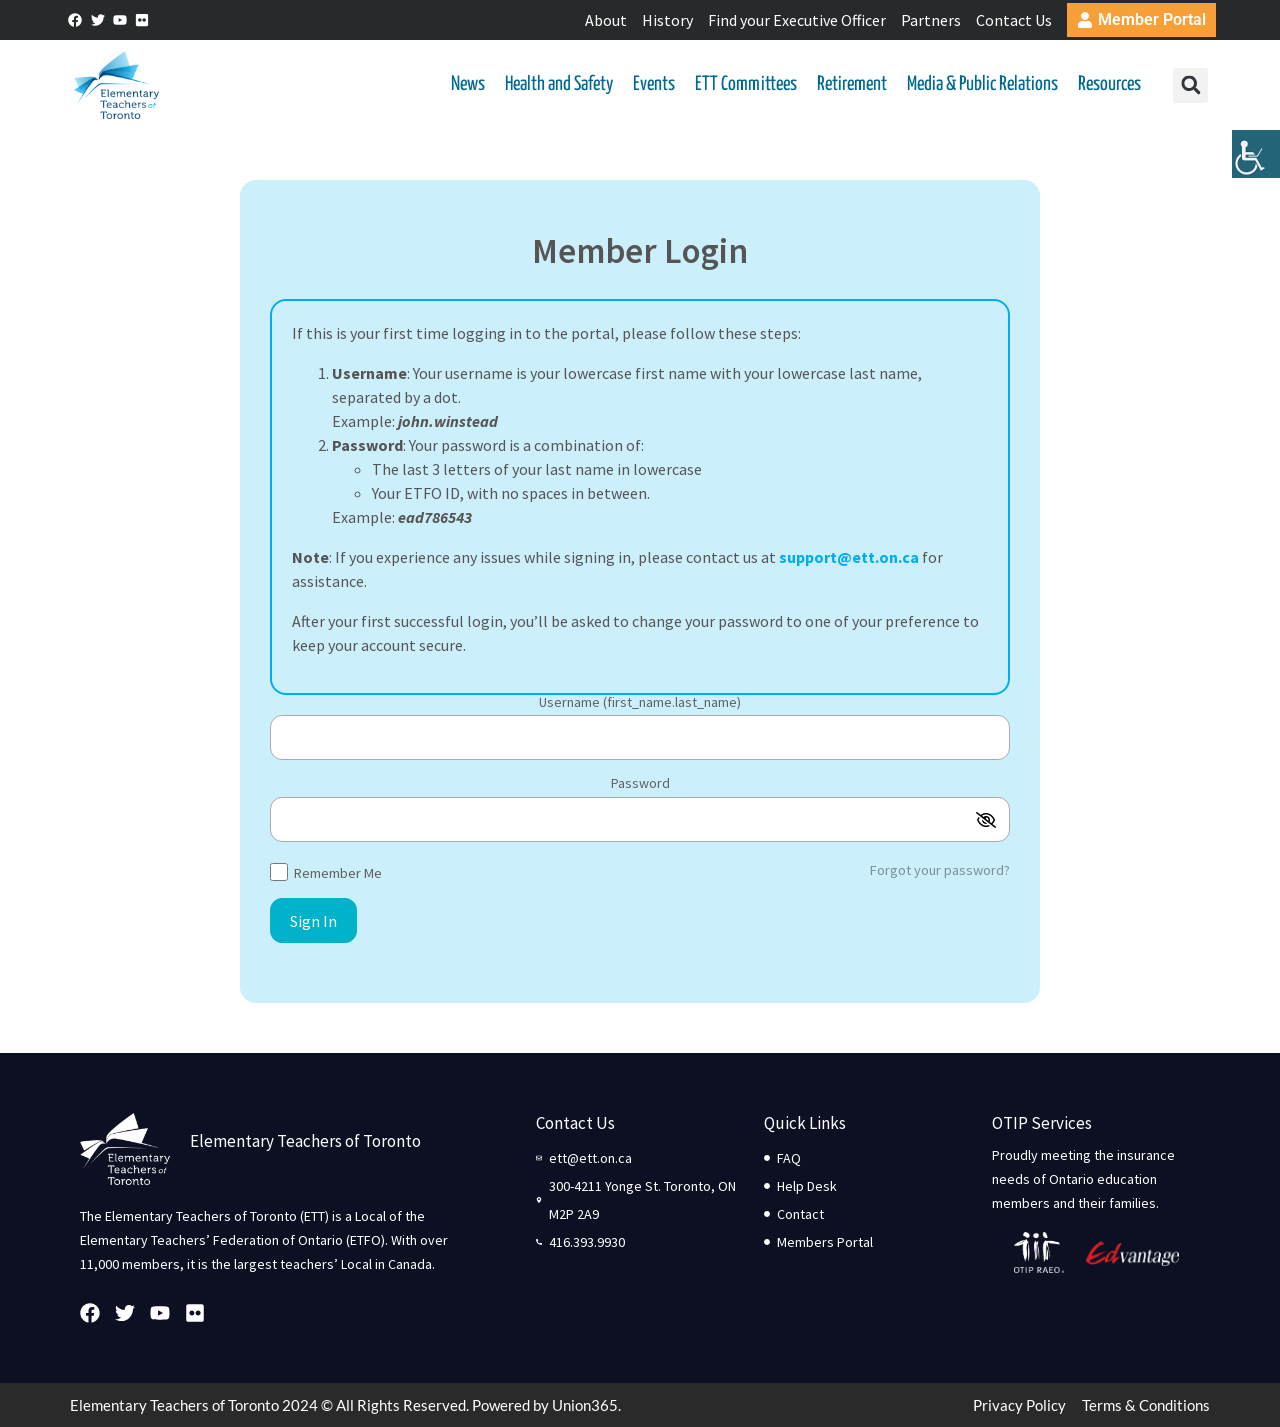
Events (654, 84)
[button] (1190, 85)
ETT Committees (746, 84)
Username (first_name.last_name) (640, 703)
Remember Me (326, 871)
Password (640, 784)
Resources (1109, 84)
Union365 (585, 1405)
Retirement (852, 84)
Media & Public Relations (982, 84)
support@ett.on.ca (849, 557)
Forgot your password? (940, 870)
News (468, 84)
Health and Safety (559, 84)
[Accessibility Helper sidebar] (1256, 154)
